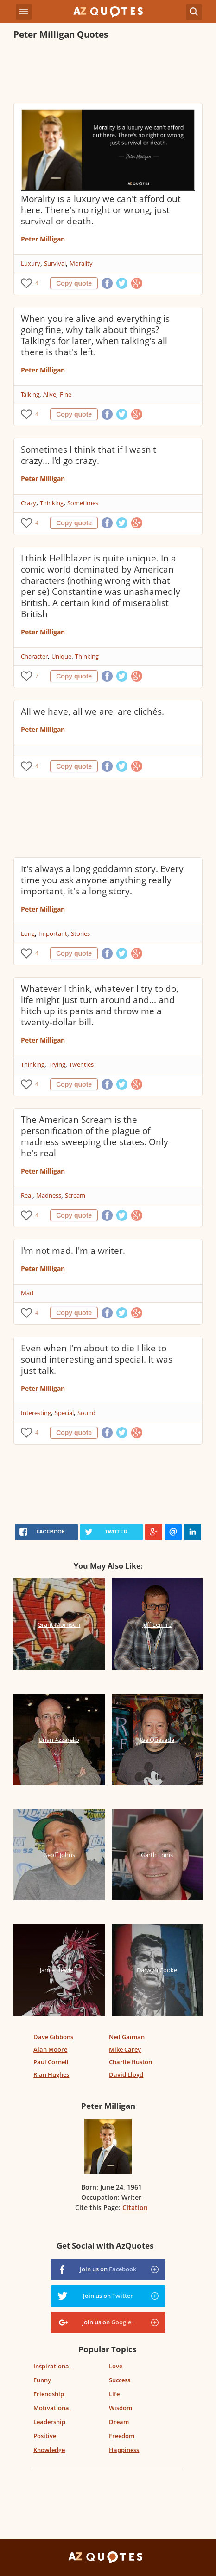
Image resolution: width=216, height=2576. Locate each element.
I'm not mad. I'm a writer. (73, 1250)
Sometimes (82, 503)
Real (26, 1195)
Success (119, 2380)
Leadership (49, 2422)
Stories (80, 933)
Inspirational (52, 2366)
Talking (30, 394)
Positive (44, 2436)
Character (34, 656)
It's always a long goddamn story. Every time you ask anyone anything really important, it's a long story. (102, 880)
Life (114, 2394)
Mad (27, 1293)
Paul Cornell (51, 2062)
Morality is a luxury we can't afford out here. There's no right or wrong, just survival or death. (101, 210)
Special (64, 1413)
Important (52, 933)
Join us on (108, 2269)
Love (115, 2366)
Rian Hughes (51, 2074)
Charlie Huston (130, 2062)
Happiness (124, 2450)
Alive (49, 394)
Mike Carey (125, 2049)
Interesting (36, 1413)
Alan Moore (50, 2049)
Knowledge (49, 2450)
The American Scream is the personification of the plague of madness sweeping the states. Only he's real (94, 1136)
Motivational (52, 2408)
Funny (42, 2380)
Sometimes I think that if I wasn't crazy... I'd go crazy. (88, 455)
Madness (48, 1195)
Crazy (28, 503)
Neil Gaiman (127, 2037)
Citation (135, 2207)
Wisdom (120, 2408)
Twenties (81, 1064)
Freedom (121, 2436)
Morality (81, 263)
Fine (65, 394)
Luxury (30, 263)
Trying (56, 1064)
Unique (61, 656)
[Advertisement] (108, 72)
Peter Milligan (43, 239)
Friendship (48, 2394)
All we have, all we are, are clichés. (92, 711)
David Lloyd (126, 2074)
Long (28, 933)
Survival (55, 263)
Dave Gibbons (53, 2037)
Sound (86, 1413)
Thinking (52, 503)
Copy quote (74, 283)
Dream (119, 2422)
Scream (75, 1195)
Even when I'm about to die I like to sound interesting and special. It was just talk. (96, 1359)
